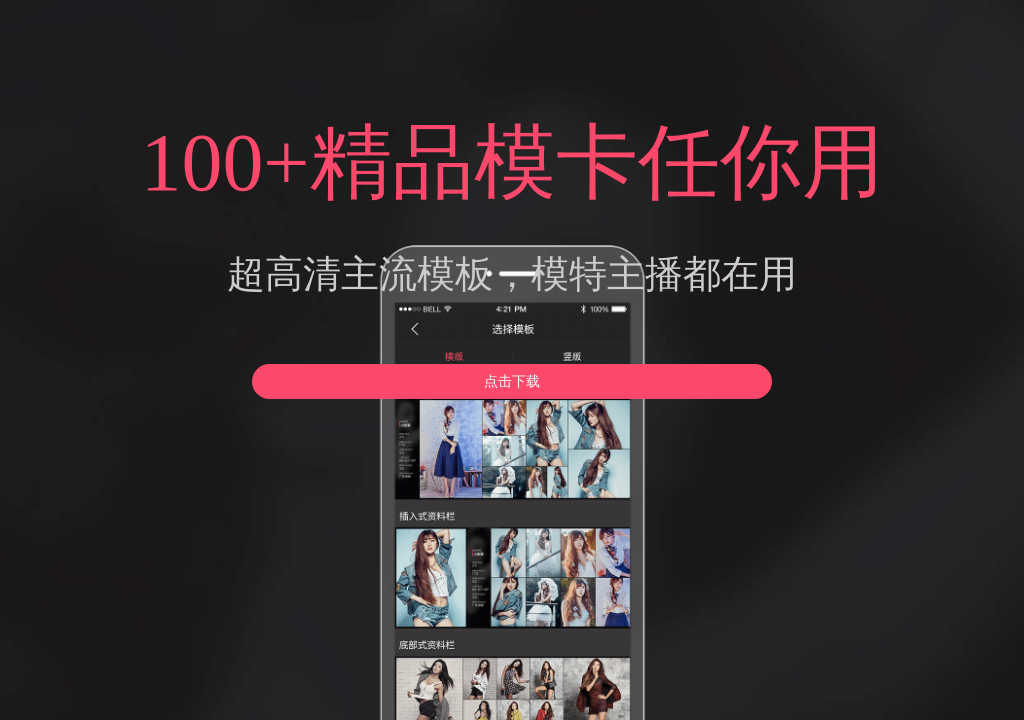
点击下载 (512, 381)
